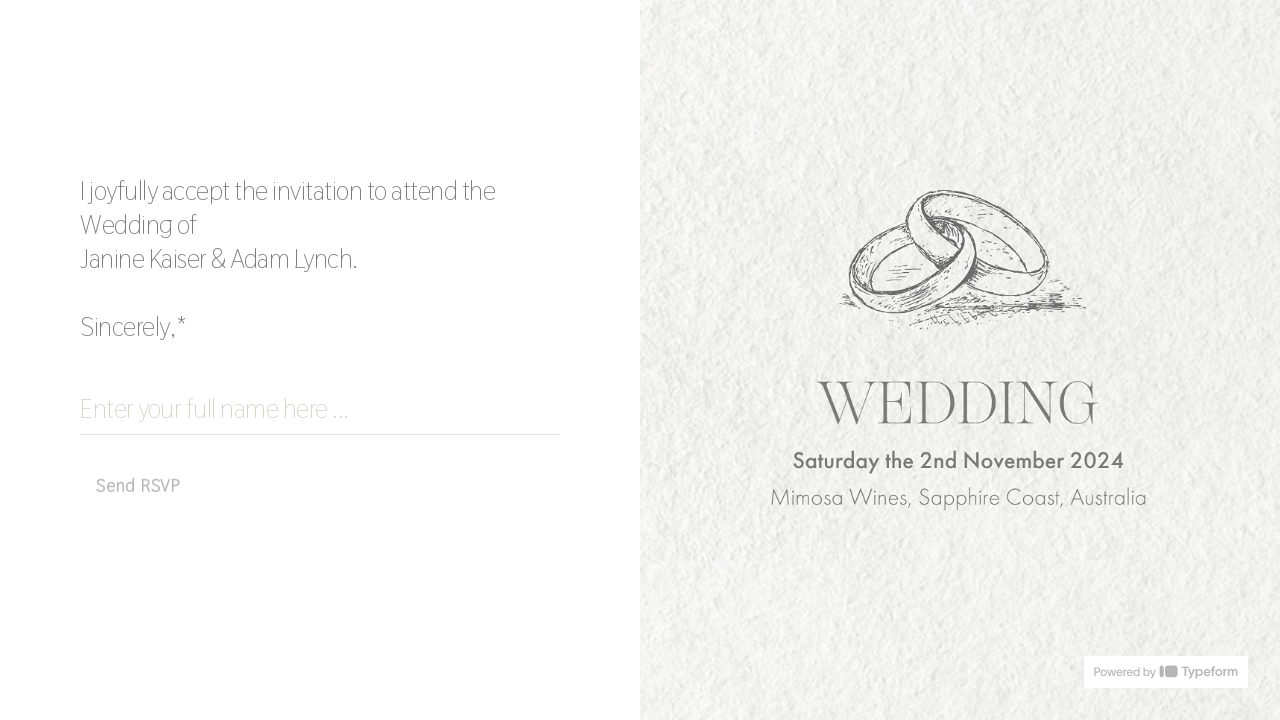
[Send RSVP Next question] (138, 486)
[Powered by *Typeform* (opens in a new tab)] (1166, 672)
